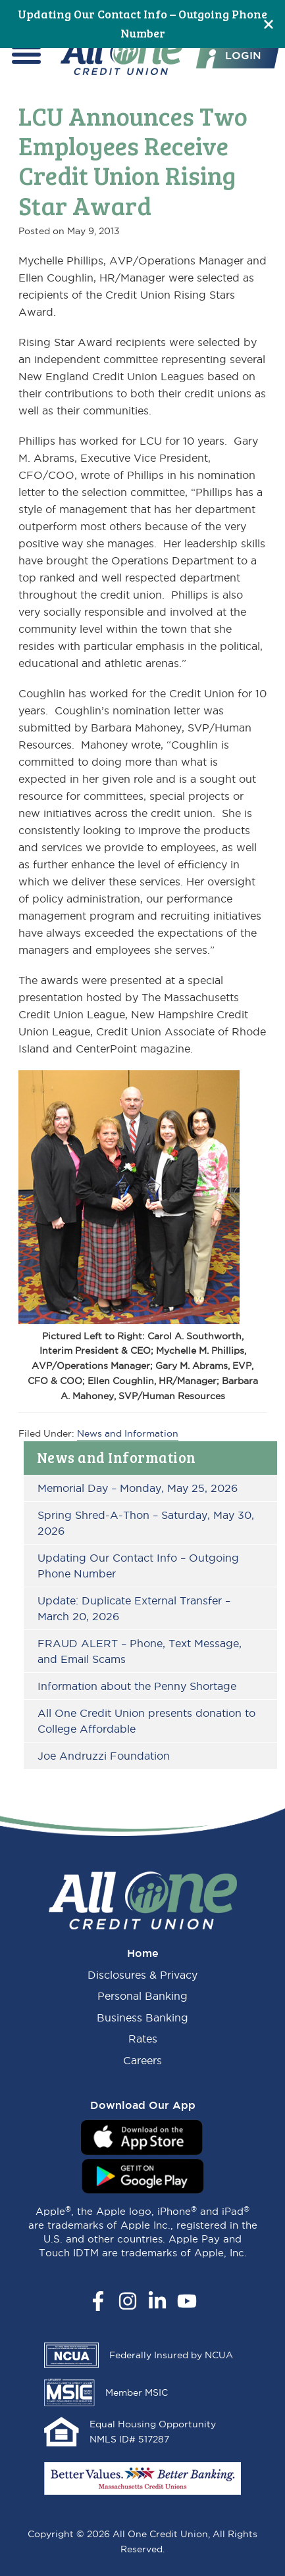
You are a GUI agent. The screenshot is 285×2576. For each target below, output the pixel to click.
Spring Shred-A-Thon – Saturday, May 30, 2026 (146, 1523)
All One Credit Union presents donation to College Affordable (146, 1721)
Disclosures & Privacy (142, 1975)
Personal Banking (142, 1996)
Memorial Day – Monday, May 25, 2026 (138, 1488)
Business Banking (142, 2017)
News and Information (116, 1457)
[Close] (268, 24)
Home (143, 1953)
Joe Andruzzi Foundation (104, 1756)
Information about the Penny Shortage (137, 1686)
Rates (142, 2038)
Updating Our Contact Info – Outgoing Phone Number (138, 1565)
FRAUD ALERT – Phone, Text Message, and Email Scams (140, 1651)
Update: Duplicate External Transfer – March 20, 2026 (134, 1608)
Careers (142, 2060)
